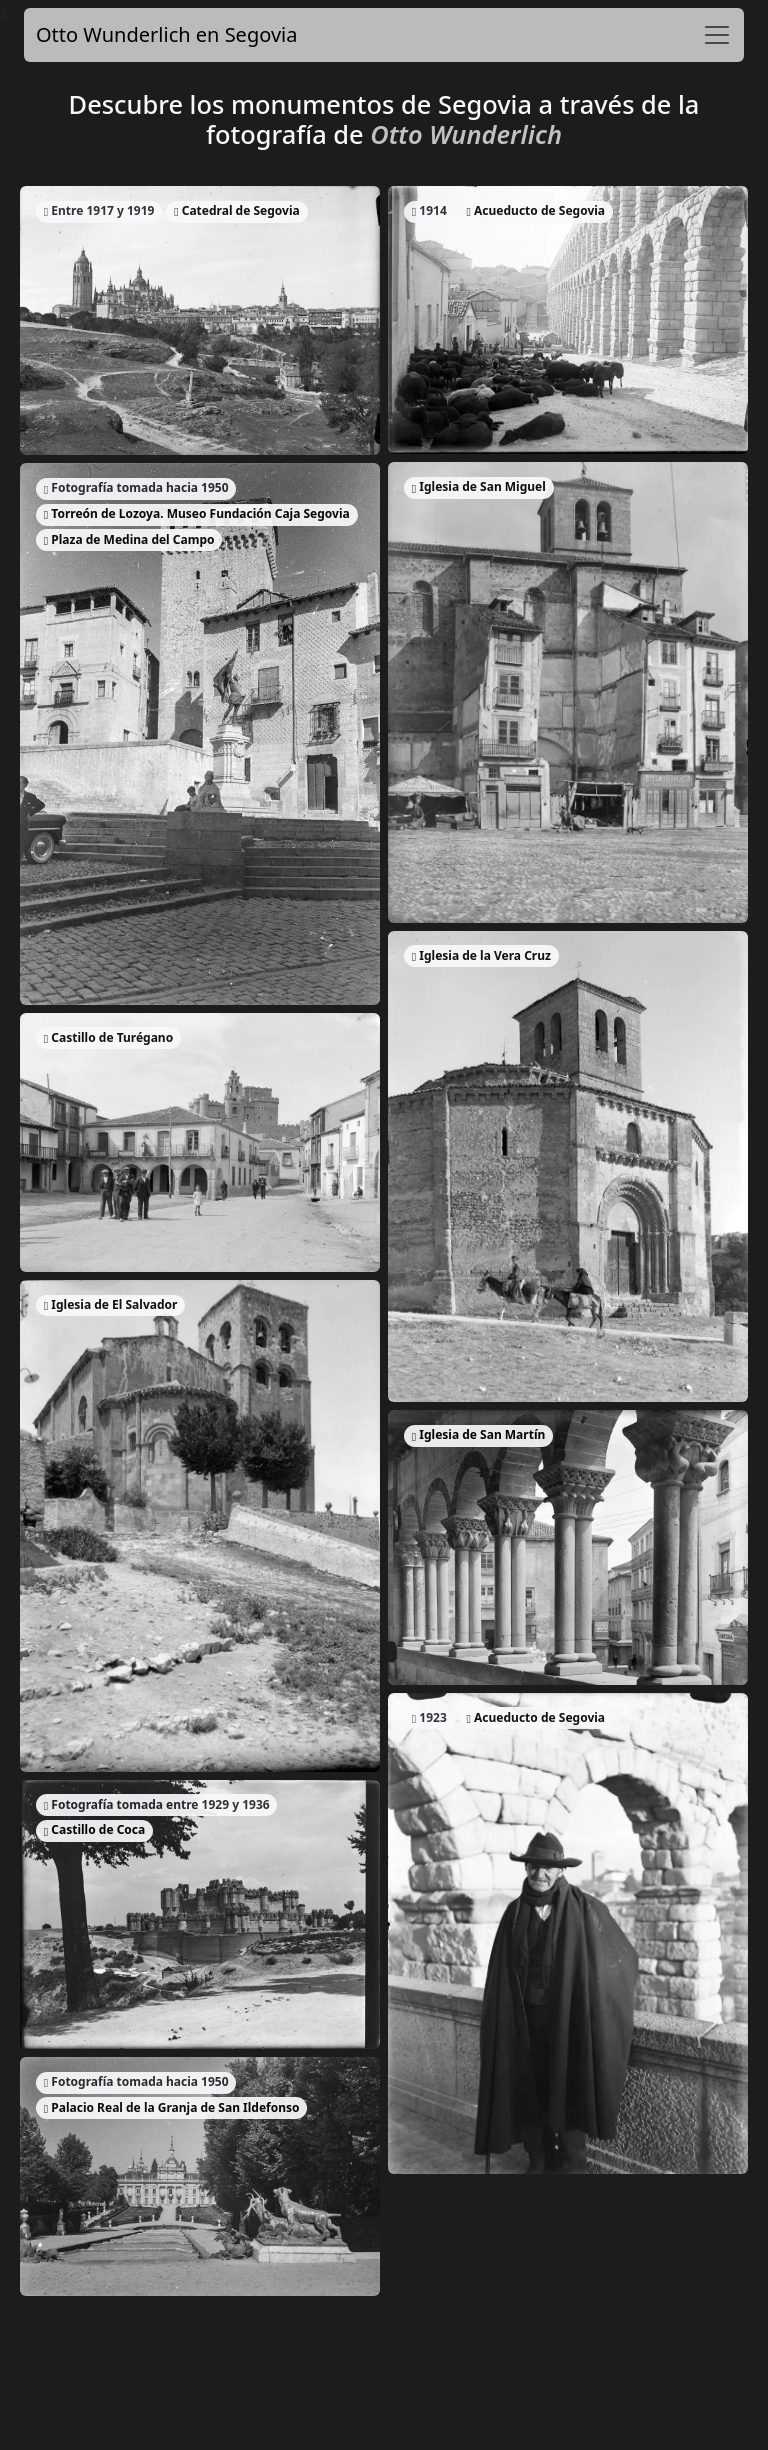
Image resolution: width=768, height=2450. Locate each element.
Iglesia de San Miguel (479, 486)
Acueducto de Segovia (536, 210)
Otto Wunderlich (466, 134)
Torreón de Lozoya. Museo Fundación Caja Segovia (197, 513)
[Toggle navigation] (717, 35)
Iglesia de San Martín (478, 1434)
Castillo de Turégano (108, 1037)
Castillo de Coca (94, 1829)
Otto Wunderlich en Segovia (166, 34)
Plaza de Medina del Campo (129, 539)
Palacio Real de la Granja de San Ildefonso (172, 2107)
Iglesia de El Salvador (111, 1304)
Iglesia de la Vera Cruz (481, 955)
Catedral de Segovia (236, 210)
